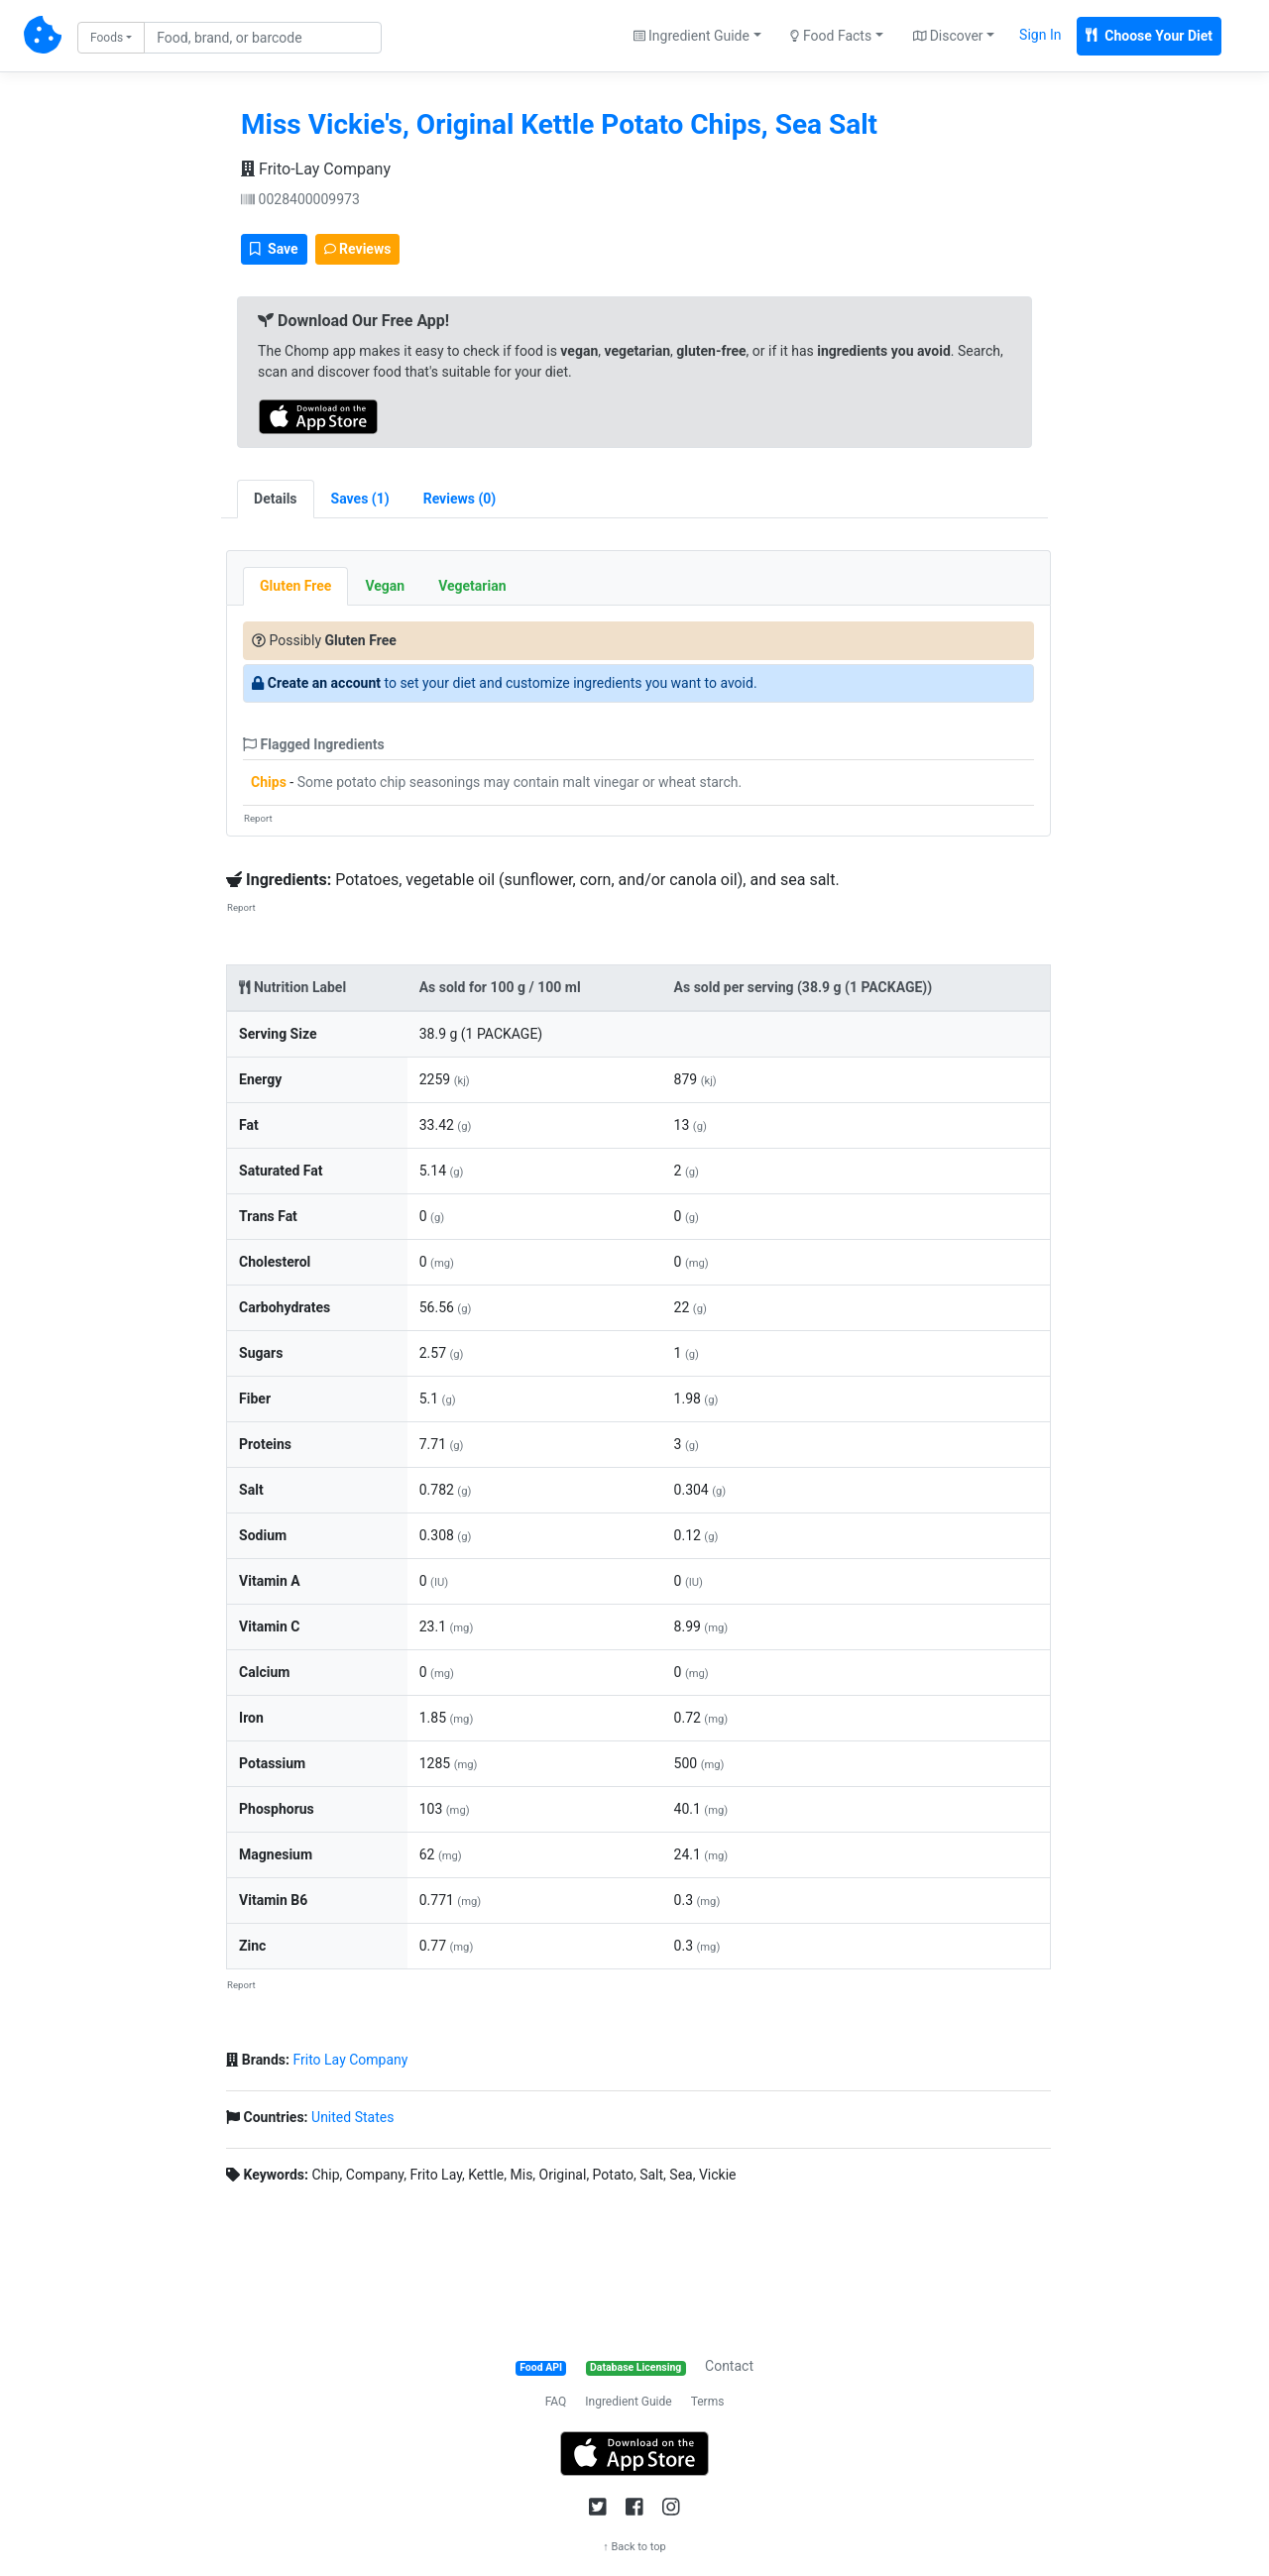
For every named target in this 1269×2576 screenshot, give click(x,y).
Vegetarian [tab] (472, 586)
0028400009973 (300, 199)
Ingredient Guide (628, 2401)
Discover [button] (948, 36)
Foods (106, 38)
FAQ (556, 2401)
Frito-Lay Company (316, 169)
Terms (708, 2401)
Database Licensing (635, 2367)
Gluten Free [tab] (295, 586)
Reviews (358, 249)
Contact (729, 2366)
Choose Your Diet (1149, 36)
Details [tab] (275, 498)
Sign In (1040, 35)
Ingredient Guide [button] (692, 36)
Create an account (324, 683)
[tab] (360, 499)
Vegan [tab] (384, 586)
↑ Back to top (634, 2546)
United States (352, 2117)
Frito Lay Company (349, 2060)
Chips (269, 782)
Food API (540, 2367)
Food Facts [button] (830, 36)
